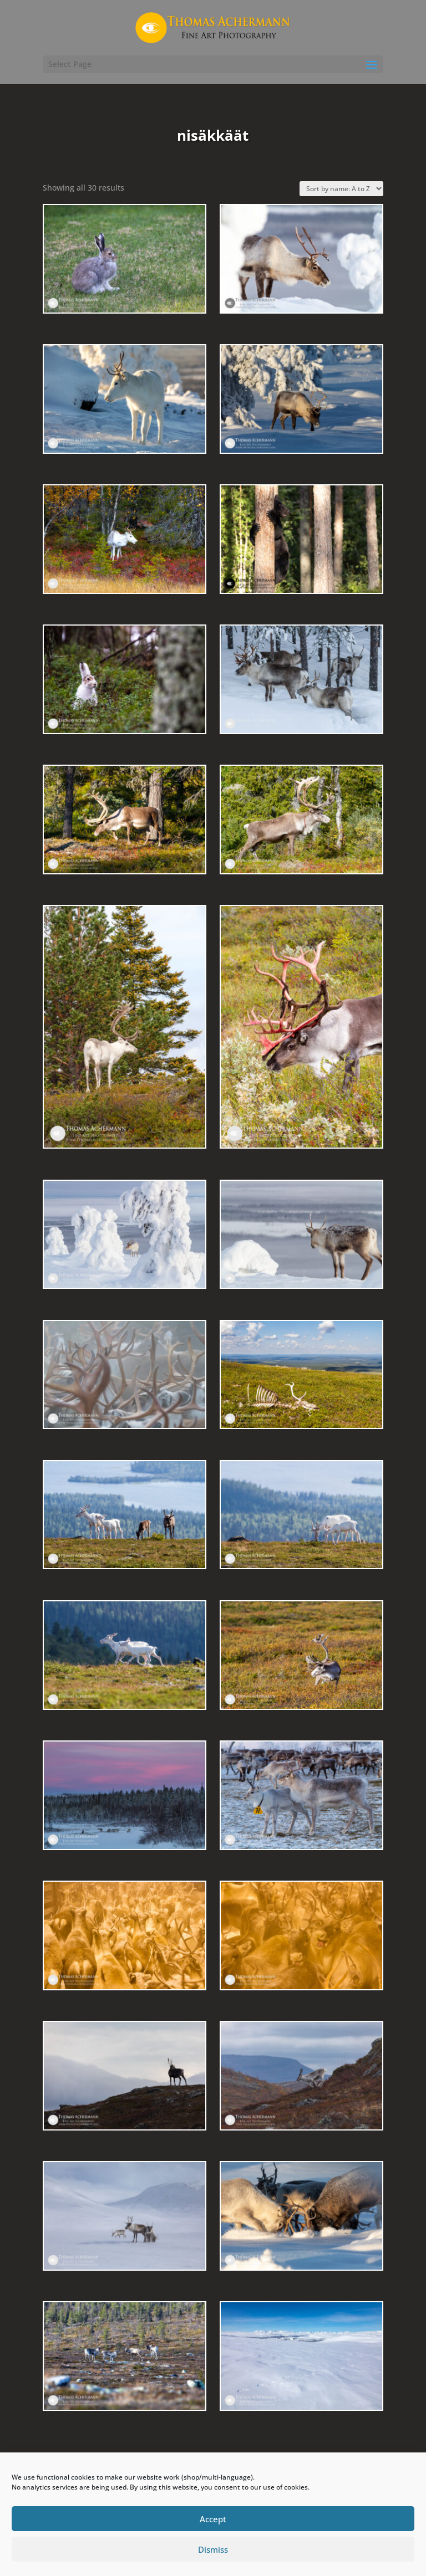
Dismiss (213, 2549)
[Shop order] (341, 188)
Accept (213, 2518)
